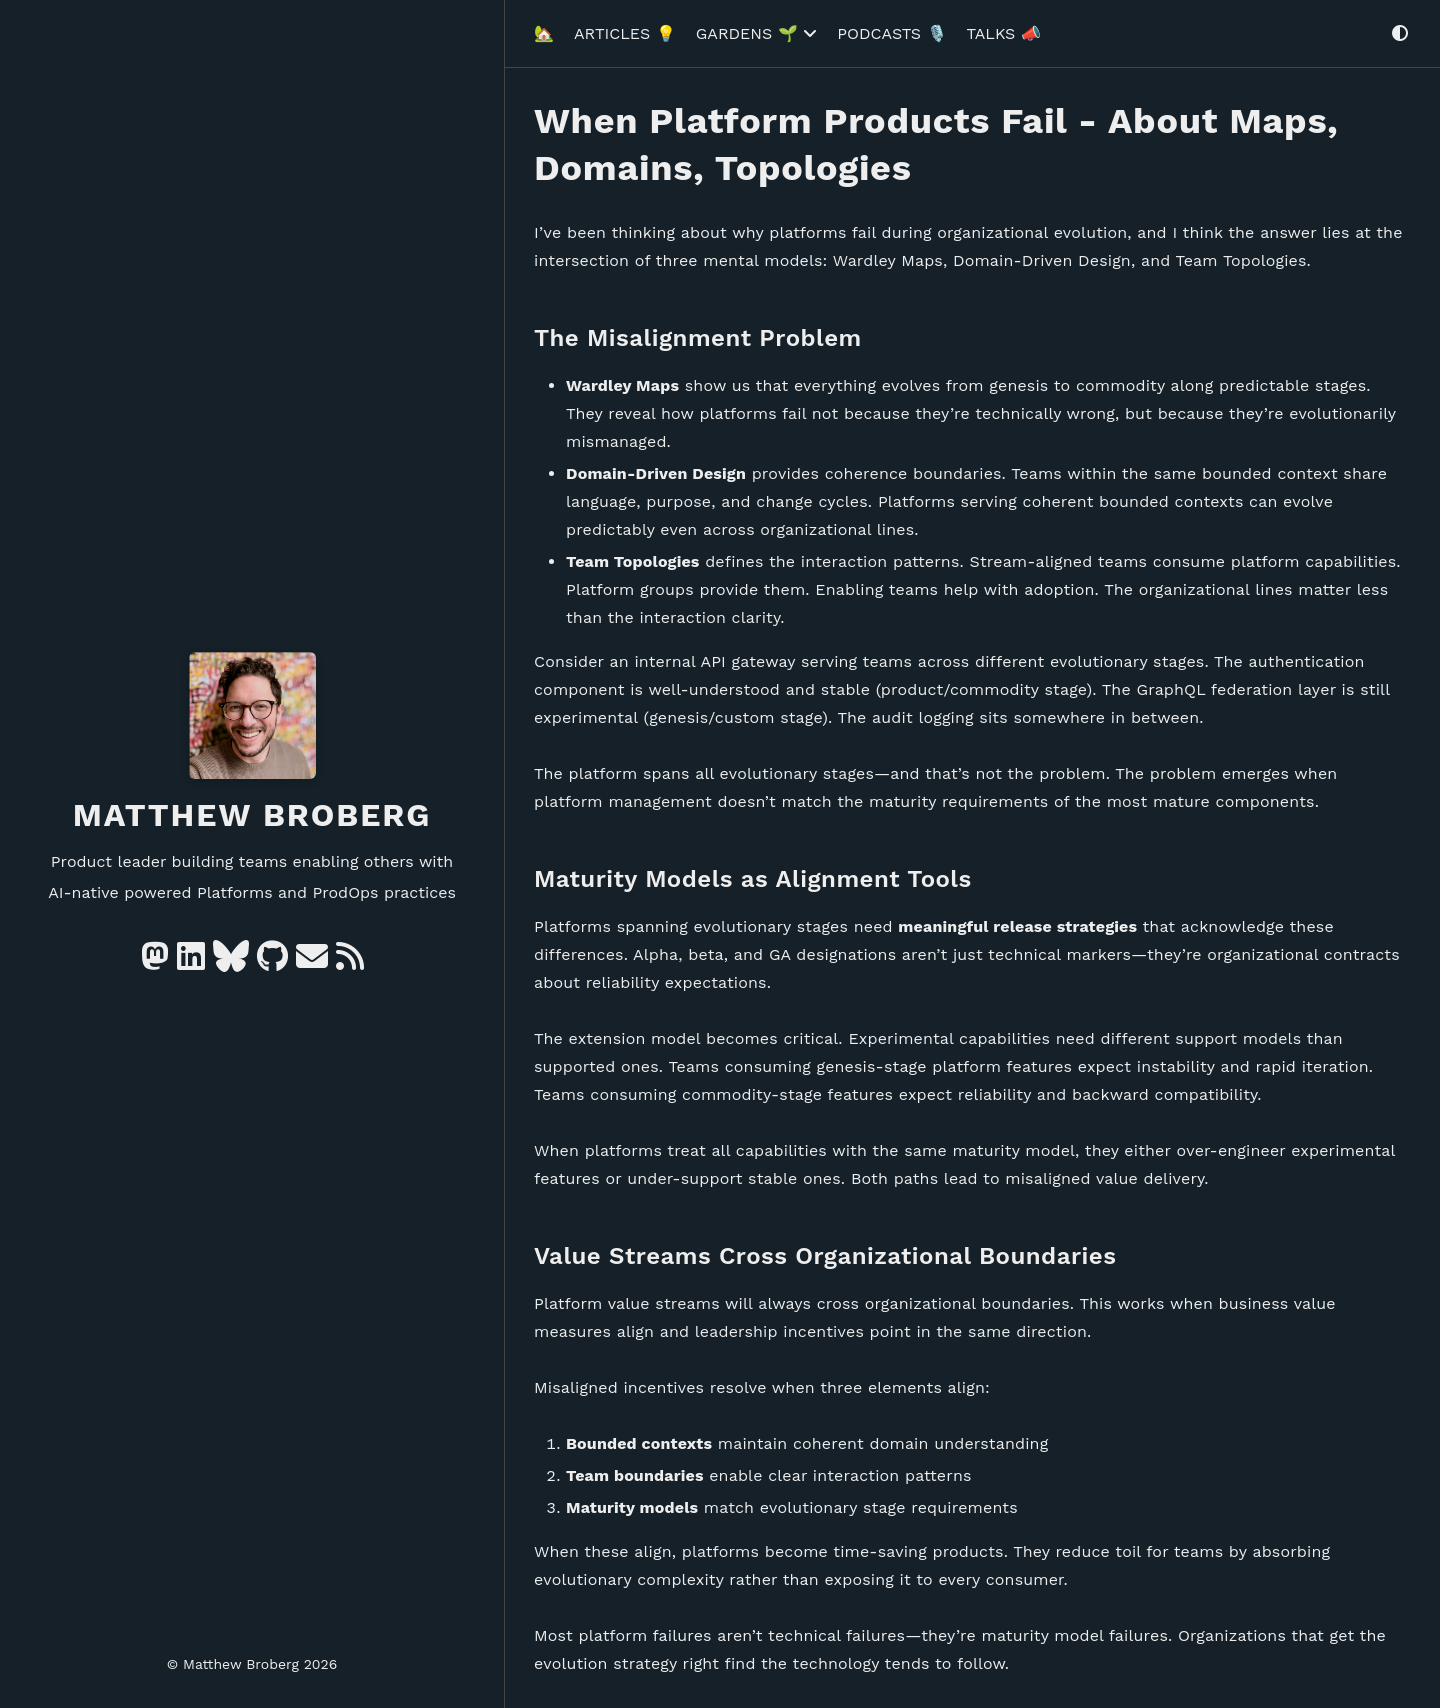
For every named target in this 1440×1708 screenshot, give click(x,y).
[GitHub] (272, 962)
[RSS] (350, 962)
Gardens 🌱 (756, 26)
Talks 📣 (1004, 26)
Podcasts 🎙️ (891, 26)
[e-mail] (312, 962)
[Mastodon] (155, 962)
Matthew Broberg (252, 815)
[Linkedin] (191, 962)
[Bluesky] (231, 962)
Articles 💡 (625, 26)
